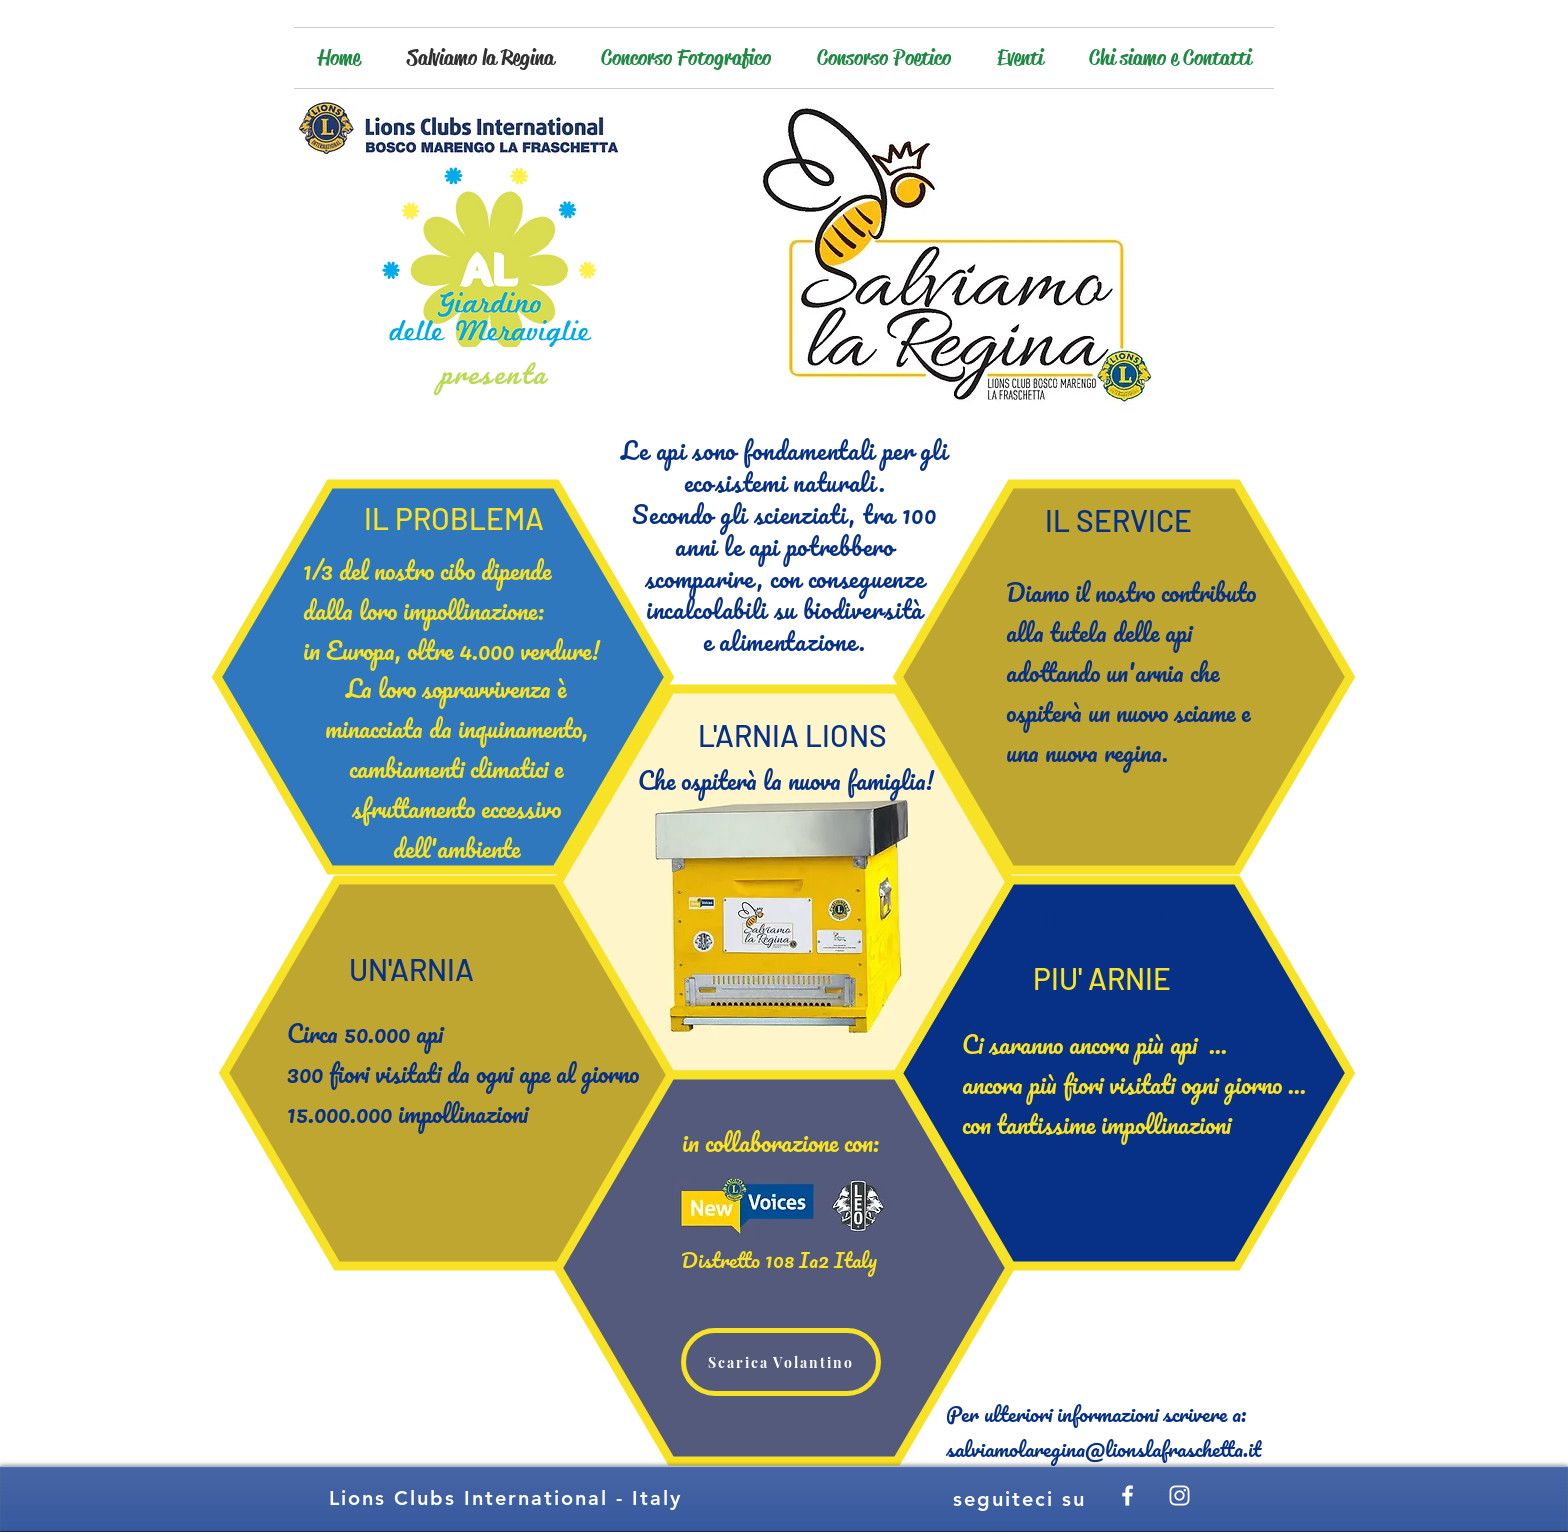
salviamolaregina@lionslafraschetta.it (1103, 1448)
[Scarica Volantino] (781, 1362)
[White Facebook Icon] (1127, 1495)
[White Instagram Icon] (1179, 1495)
